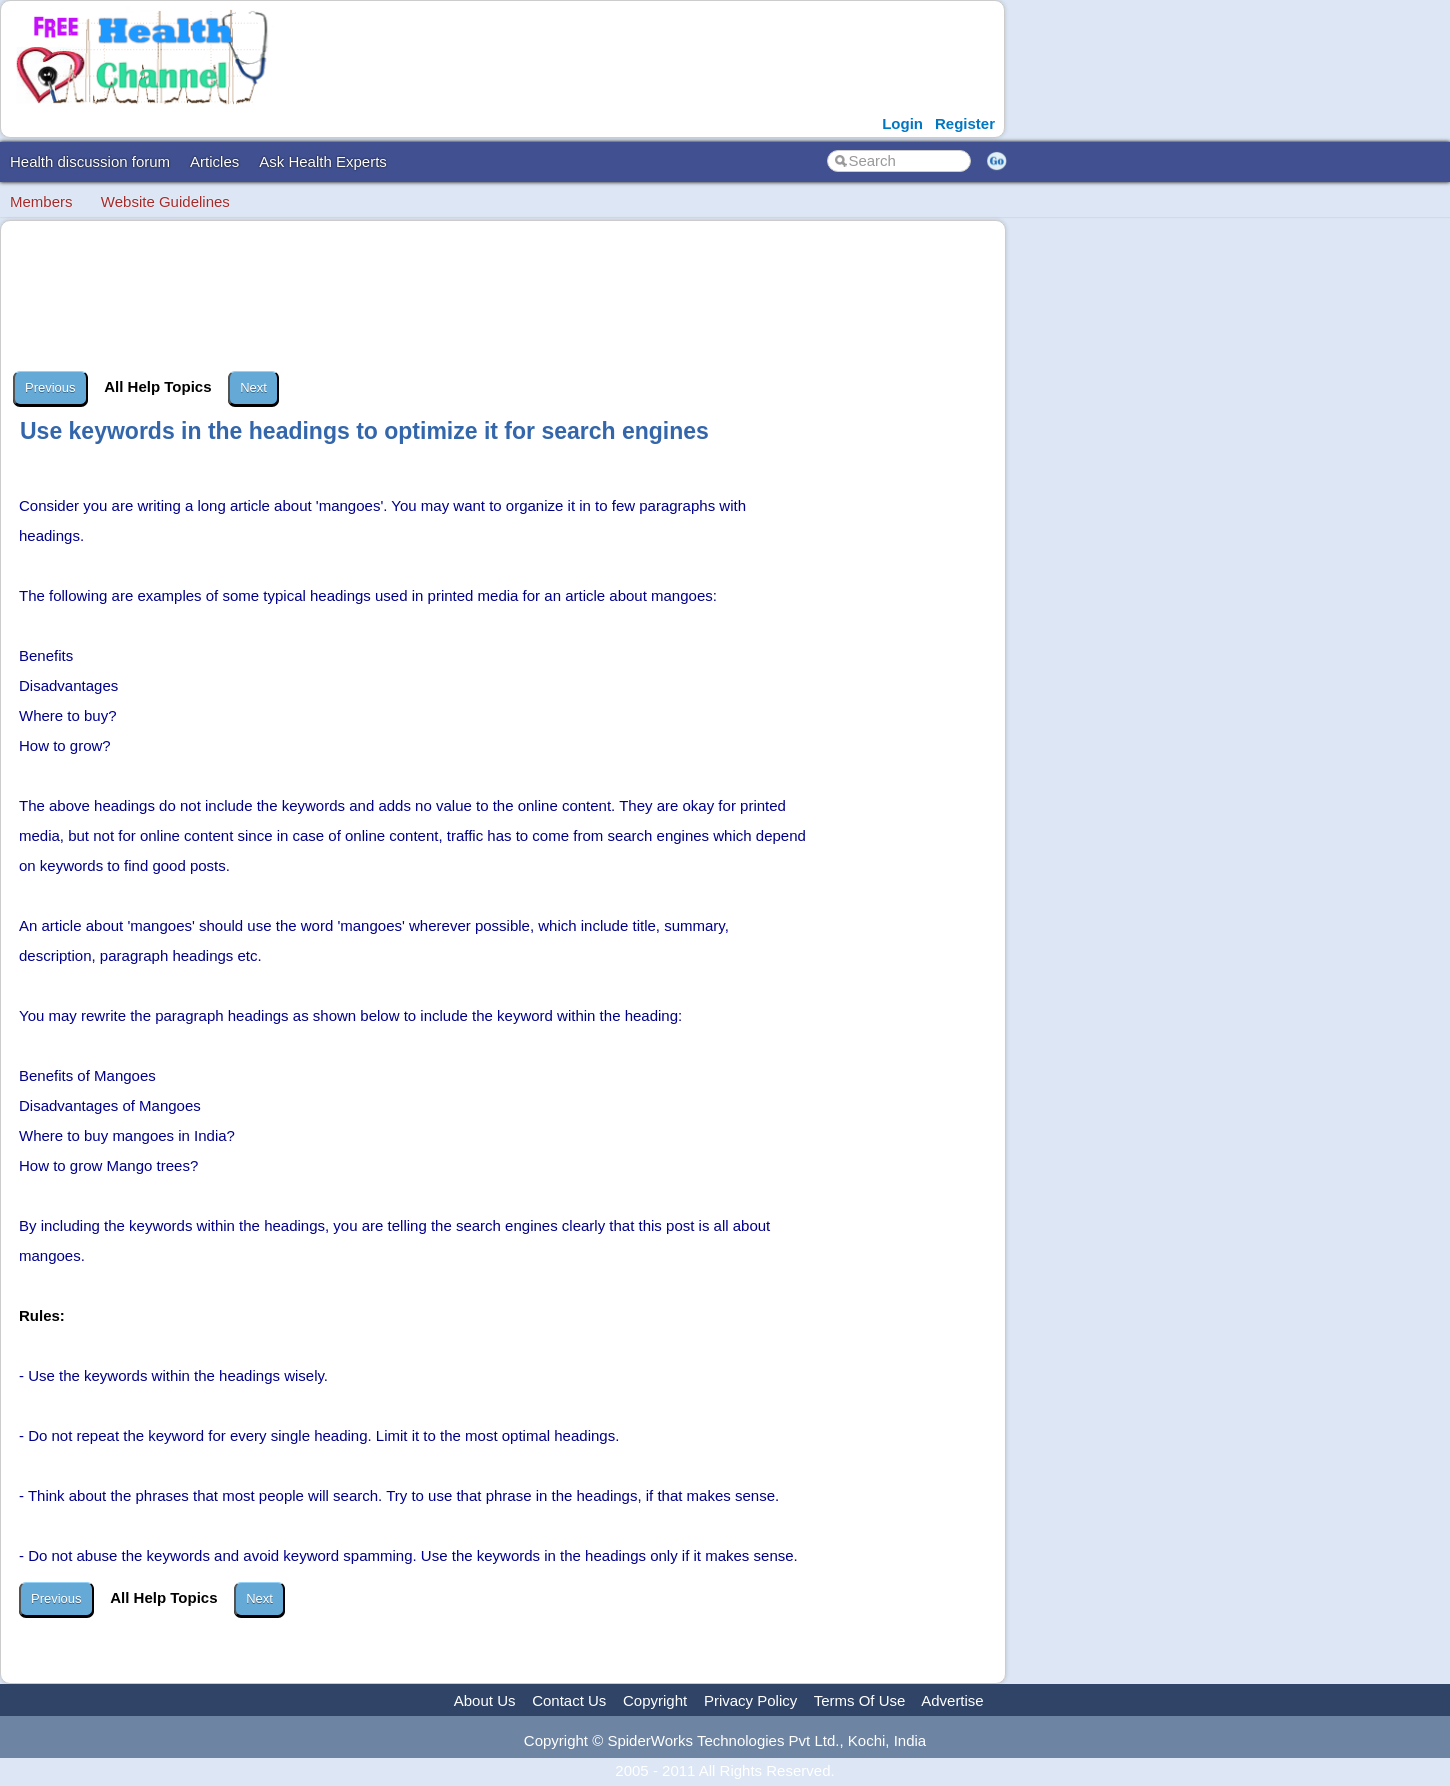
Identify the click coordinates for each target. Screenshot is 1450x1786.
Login (902, 123)
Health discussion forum (90, 161)
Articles (214, 161)
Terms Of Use (860, 1700)
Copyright (655, 1700)
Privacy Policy (750, 1700)
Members (41, 201)
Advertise (952, 1700)
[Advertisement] (505, 296)
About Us (485, 1700)
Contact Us (569, 1700)
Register (965, 123)
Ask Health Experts (323, 161)
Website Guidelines (165, 201)
